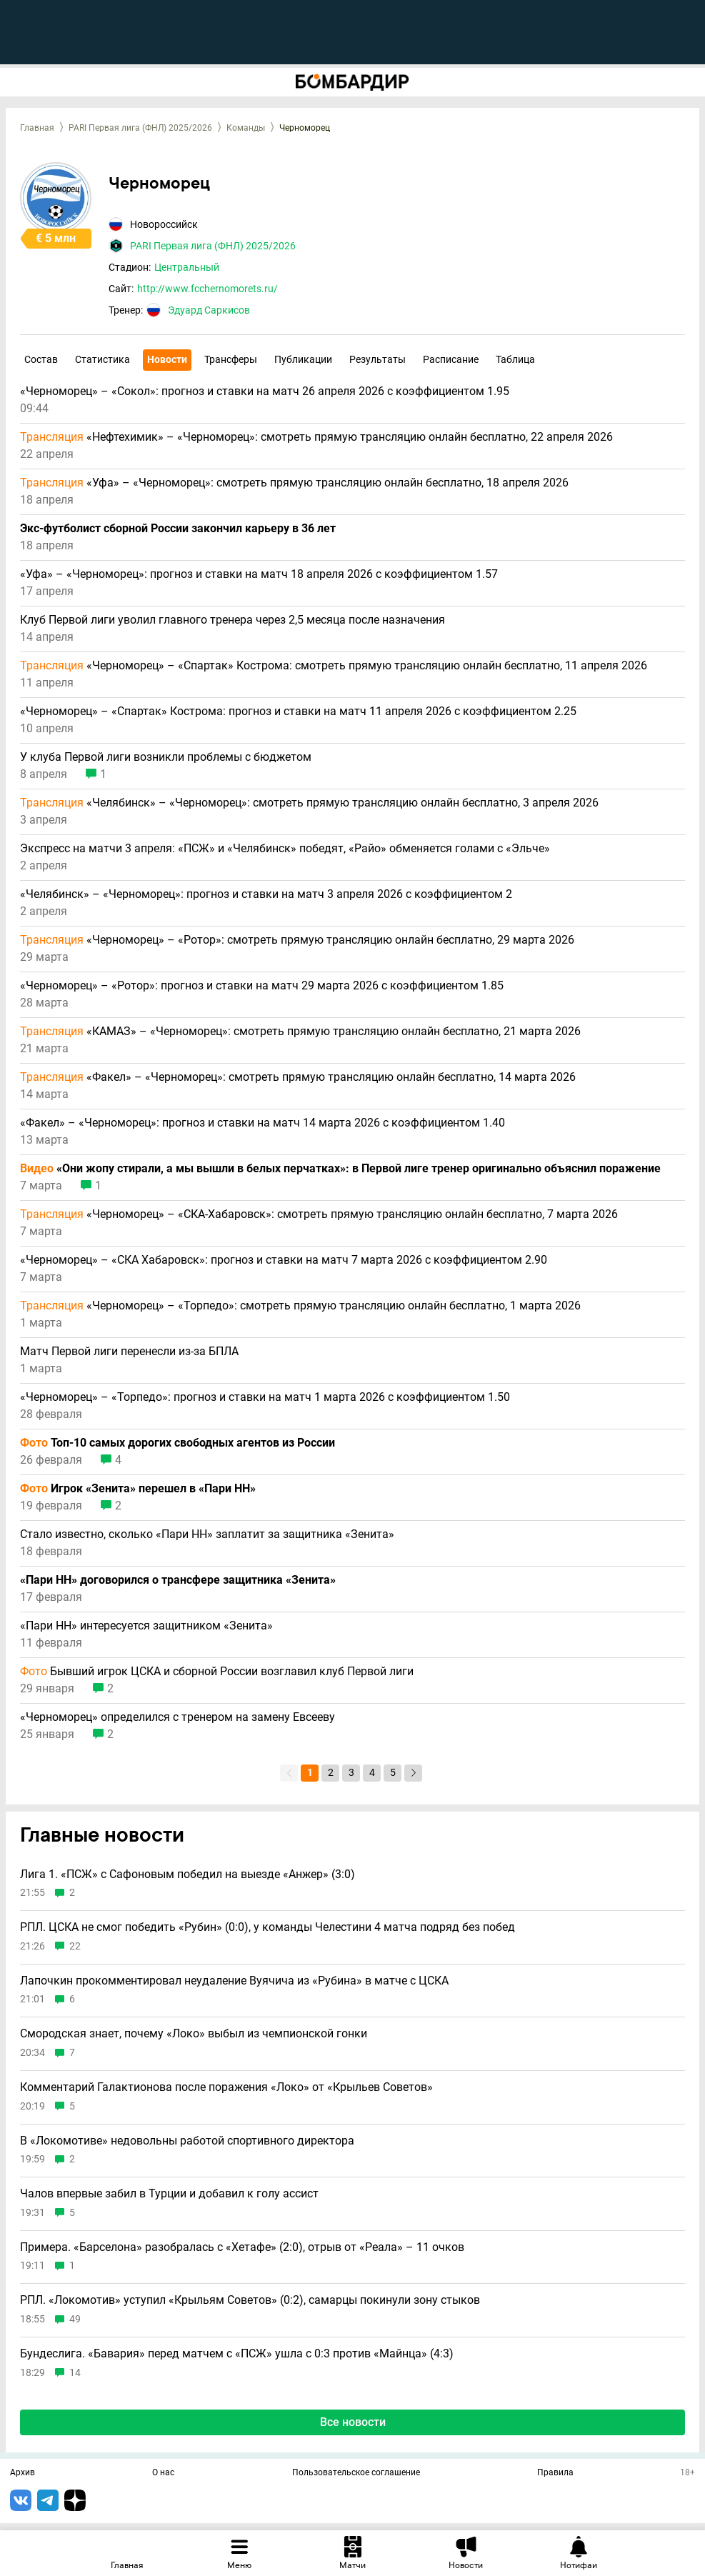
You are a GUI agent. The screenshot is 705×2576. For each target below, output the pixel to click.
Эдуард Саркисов (209, 310)
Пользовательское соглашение (356, 2473)
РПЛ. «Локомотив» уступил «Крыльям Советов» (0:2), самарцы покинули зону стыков (250, 2300)
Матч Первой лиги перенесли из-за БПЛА (129, 1351)
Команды (245, 128)
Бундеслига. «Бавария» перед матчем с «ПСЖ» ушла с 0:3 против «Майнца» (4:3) (237, 2353)
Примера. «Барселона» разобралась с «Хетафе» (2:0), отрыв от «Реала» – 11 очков (242, 2247)
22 (75, 1946)
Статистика (102, 359)
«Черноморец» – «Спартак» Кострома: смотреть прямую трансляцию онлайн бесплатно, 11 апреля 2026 (333, 665)
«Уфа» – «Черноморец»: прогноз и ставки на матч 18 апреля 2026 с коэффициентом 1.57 (259, 574)
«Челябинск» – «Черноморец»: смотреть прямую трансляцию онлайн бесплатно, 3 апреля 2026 (309, 803)
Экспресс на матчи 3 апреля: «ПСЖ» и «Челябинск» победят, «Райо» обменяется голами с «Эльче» (285, 848)
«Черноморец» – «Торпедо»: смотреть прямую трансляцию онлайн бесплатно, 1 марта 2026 (300, 1305)
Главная (37, 128)
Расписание (451, 359)
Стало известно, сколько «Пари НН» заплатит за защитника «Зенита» (207, 1534)
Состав (41, 359)
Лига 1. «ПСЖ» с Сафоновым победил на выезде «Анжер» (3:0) (187, 1874)
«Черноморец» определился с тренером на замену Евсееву (177, 1717)
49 (75, 2319)
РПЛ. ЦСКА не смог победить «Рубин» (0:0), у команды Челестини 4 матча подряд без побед (267, 1927)
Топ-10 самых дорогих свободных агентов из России (177, 1443)
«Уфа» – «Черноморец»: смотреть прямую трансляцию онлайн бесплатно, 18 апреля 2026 (294, 482)
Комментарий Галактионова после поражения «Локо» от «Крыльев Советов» (226, 2087)
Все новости (353, 2422)
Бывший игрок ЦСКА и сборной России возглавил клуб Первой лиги (217, 1671)
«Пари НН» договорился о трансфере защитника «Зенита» (178, 1580)
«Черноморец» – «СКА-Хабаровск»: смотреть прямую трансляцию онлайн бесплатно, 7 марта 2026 (319, 1214)
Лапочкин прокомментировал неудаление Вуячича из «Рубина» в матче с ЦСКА (234, 1981)
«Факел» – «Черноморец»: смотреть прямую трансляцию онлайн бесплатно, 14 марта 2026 (298, 1077)
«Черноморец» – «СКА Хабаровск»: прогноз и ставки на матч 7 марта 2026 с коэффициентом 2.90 (283, 1260)
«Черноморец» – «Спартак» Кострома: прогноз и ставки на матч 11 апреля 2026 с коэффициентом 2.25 (298, 711)
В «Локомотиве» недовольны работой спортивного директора (187, 2141)
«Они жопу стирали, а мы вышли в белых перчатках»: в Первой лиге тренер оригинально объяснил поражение (340, 1168)
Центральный (186, 267)
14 (75, 2372)
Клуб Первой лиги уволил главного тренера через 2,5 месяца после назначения (232, 620)
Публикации (303, 359)
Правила (555, 2473)
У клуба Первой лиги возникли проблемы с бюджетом (165, 757)
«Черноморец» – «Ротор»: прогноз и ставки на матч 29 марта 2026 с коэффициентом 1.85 (262, 985)
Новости (167, 359)
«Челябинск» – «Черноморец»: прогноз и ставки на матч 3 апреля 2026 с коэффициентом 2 (266, 894)
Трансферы (230, 359)
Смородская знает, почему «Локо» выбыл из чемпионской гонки (193, 2033)
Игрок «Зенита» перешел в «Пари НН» (138, 1488)
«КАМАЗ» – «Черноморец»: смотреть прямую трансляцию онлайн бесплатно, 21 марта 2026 (300, 1031)
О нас (163, 2473)
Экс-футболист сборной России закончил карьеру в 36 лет (178, 528)
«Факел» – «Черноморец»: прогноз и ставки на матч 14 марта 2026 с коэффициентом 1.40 (262, 1123)
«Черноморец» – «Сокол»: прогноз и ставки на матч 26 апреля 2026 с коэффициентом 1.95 (264, 391)
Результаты (377, 359)
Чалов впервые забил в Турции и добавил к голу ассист (169, 2193)
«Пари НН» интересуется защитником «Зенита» (146, 1625)
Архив (22, 2473)
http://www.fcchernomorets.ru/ (207, 288)
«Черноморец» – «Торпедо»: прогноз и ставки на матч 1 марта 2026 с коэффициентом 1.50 (265, 1397)
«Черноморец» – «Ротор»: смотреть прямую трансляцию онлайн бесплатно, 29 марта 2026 (297, 940)
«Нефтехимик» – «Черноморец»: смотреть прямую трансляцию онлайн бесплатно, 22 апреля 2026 (316, 437)
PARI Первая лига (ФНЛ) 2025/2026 (140, 128)
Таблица (515, 359)
